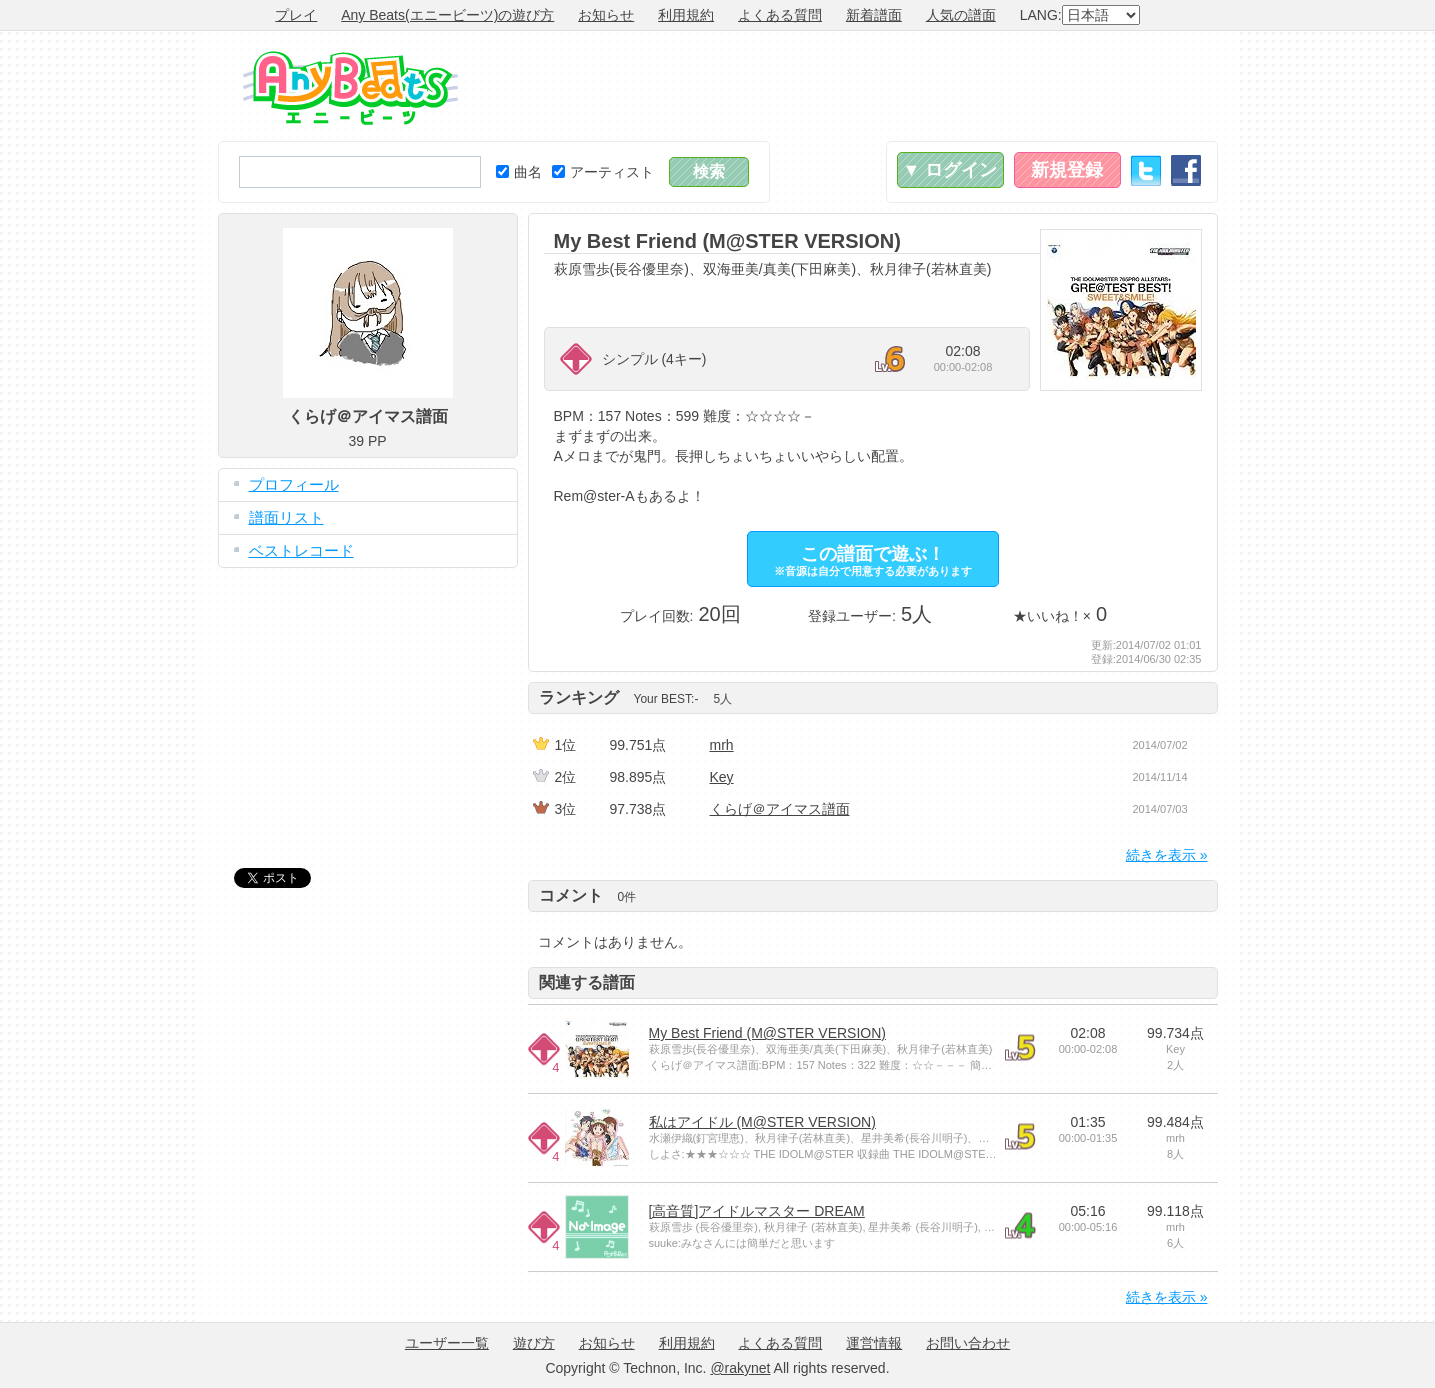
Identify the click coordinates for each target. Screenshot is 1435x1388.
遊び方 (534, 1343)
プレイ (296, 15)
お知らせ (606, 15)
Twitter (1146, 170)
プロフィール (294, 484)
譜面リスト (286, 517)
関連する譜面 (587, 982)
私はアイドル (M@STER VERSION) (762, 1122)
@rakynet (740, 1368)
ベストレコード (301, 550)
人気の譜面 (961, 15)
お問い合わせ (968, 1343)
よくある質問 (780, 15)
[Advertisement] (854, 86)
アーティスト (603, 172)
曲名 (519, 172)
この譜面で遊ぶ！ (873, 560)
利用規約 (686, 15)
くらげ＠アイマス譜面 (780, 809)
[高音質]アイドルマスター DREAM (757, 1211)
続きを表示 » (1167, 855)
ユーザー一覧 (447, 1343)
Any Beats (350, 88)
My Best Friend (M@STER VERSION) (767, 1033)
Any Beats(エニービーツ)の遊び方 (447, 15)
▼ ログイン (950, 170)
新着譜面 (874, 15)
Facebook (1186, 170)
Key (722, 777)
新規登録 (1067, 170)
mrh (722, 745)
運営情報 (874, 1343)
